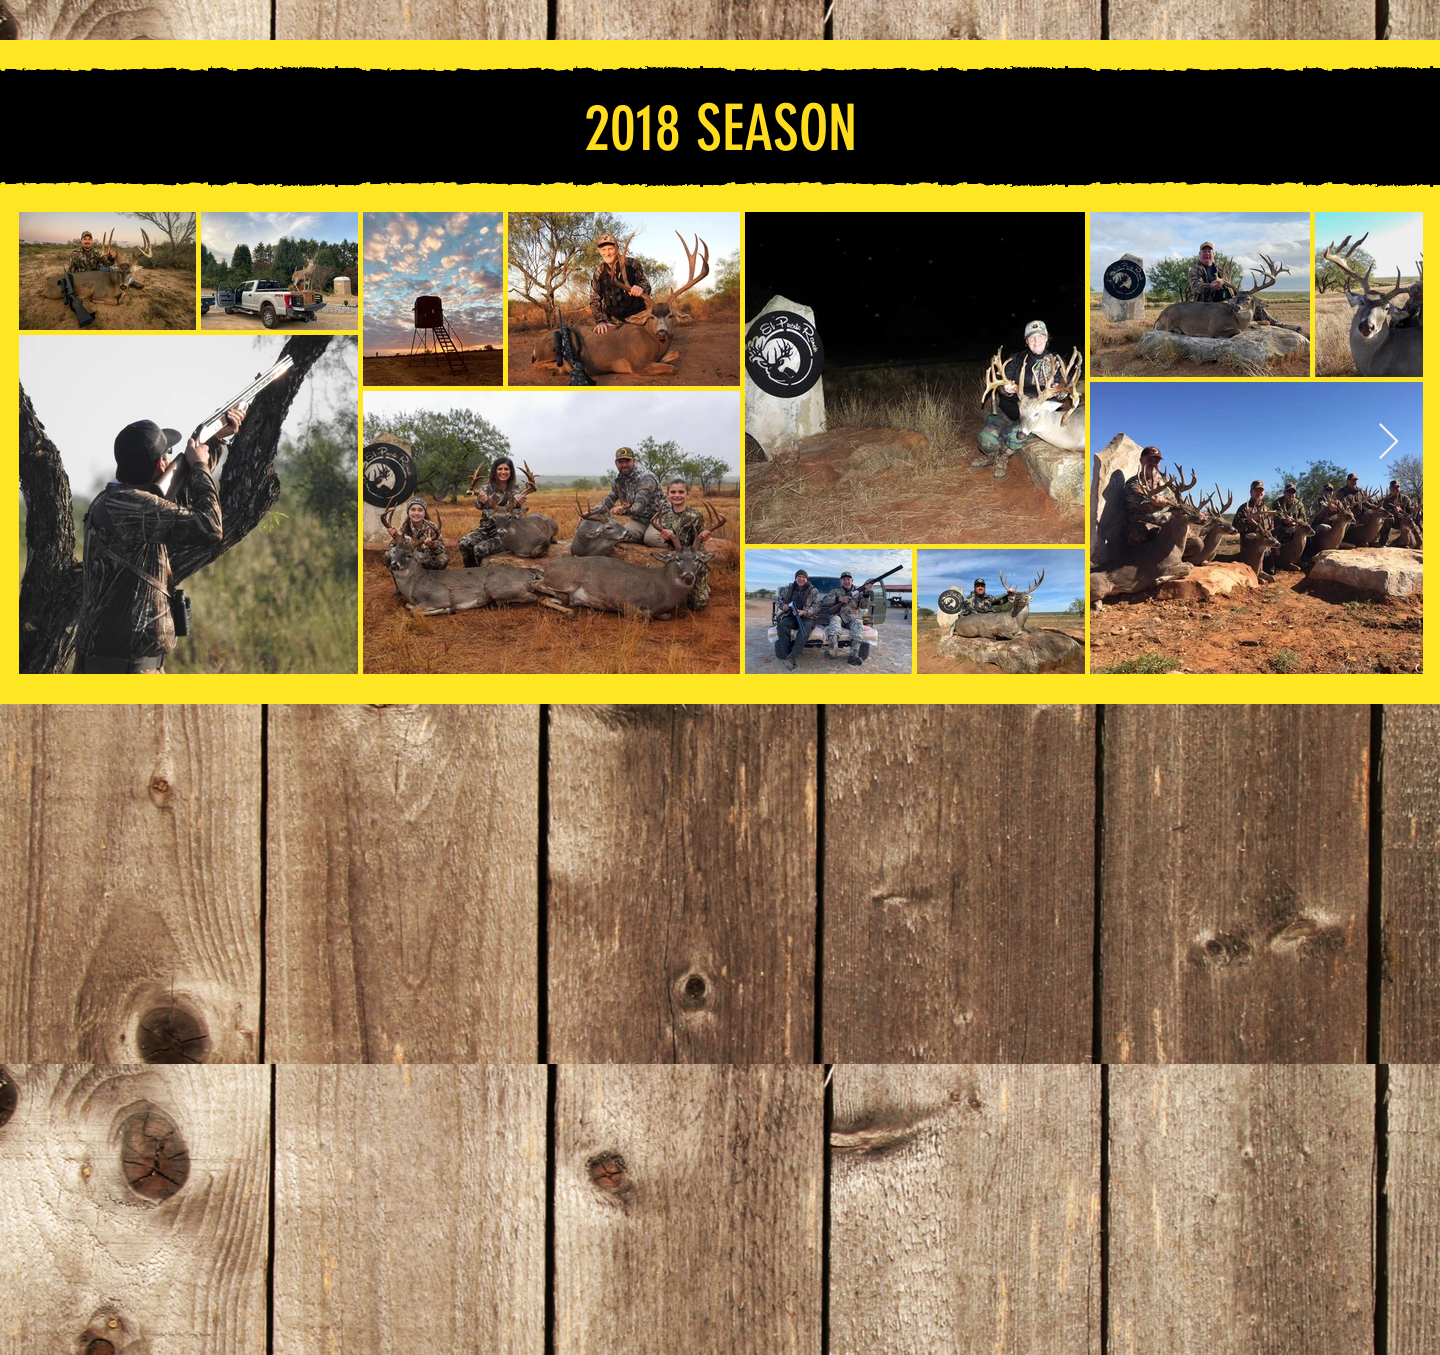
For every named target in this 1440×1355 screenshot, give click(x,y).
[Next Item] (1388, 442)
